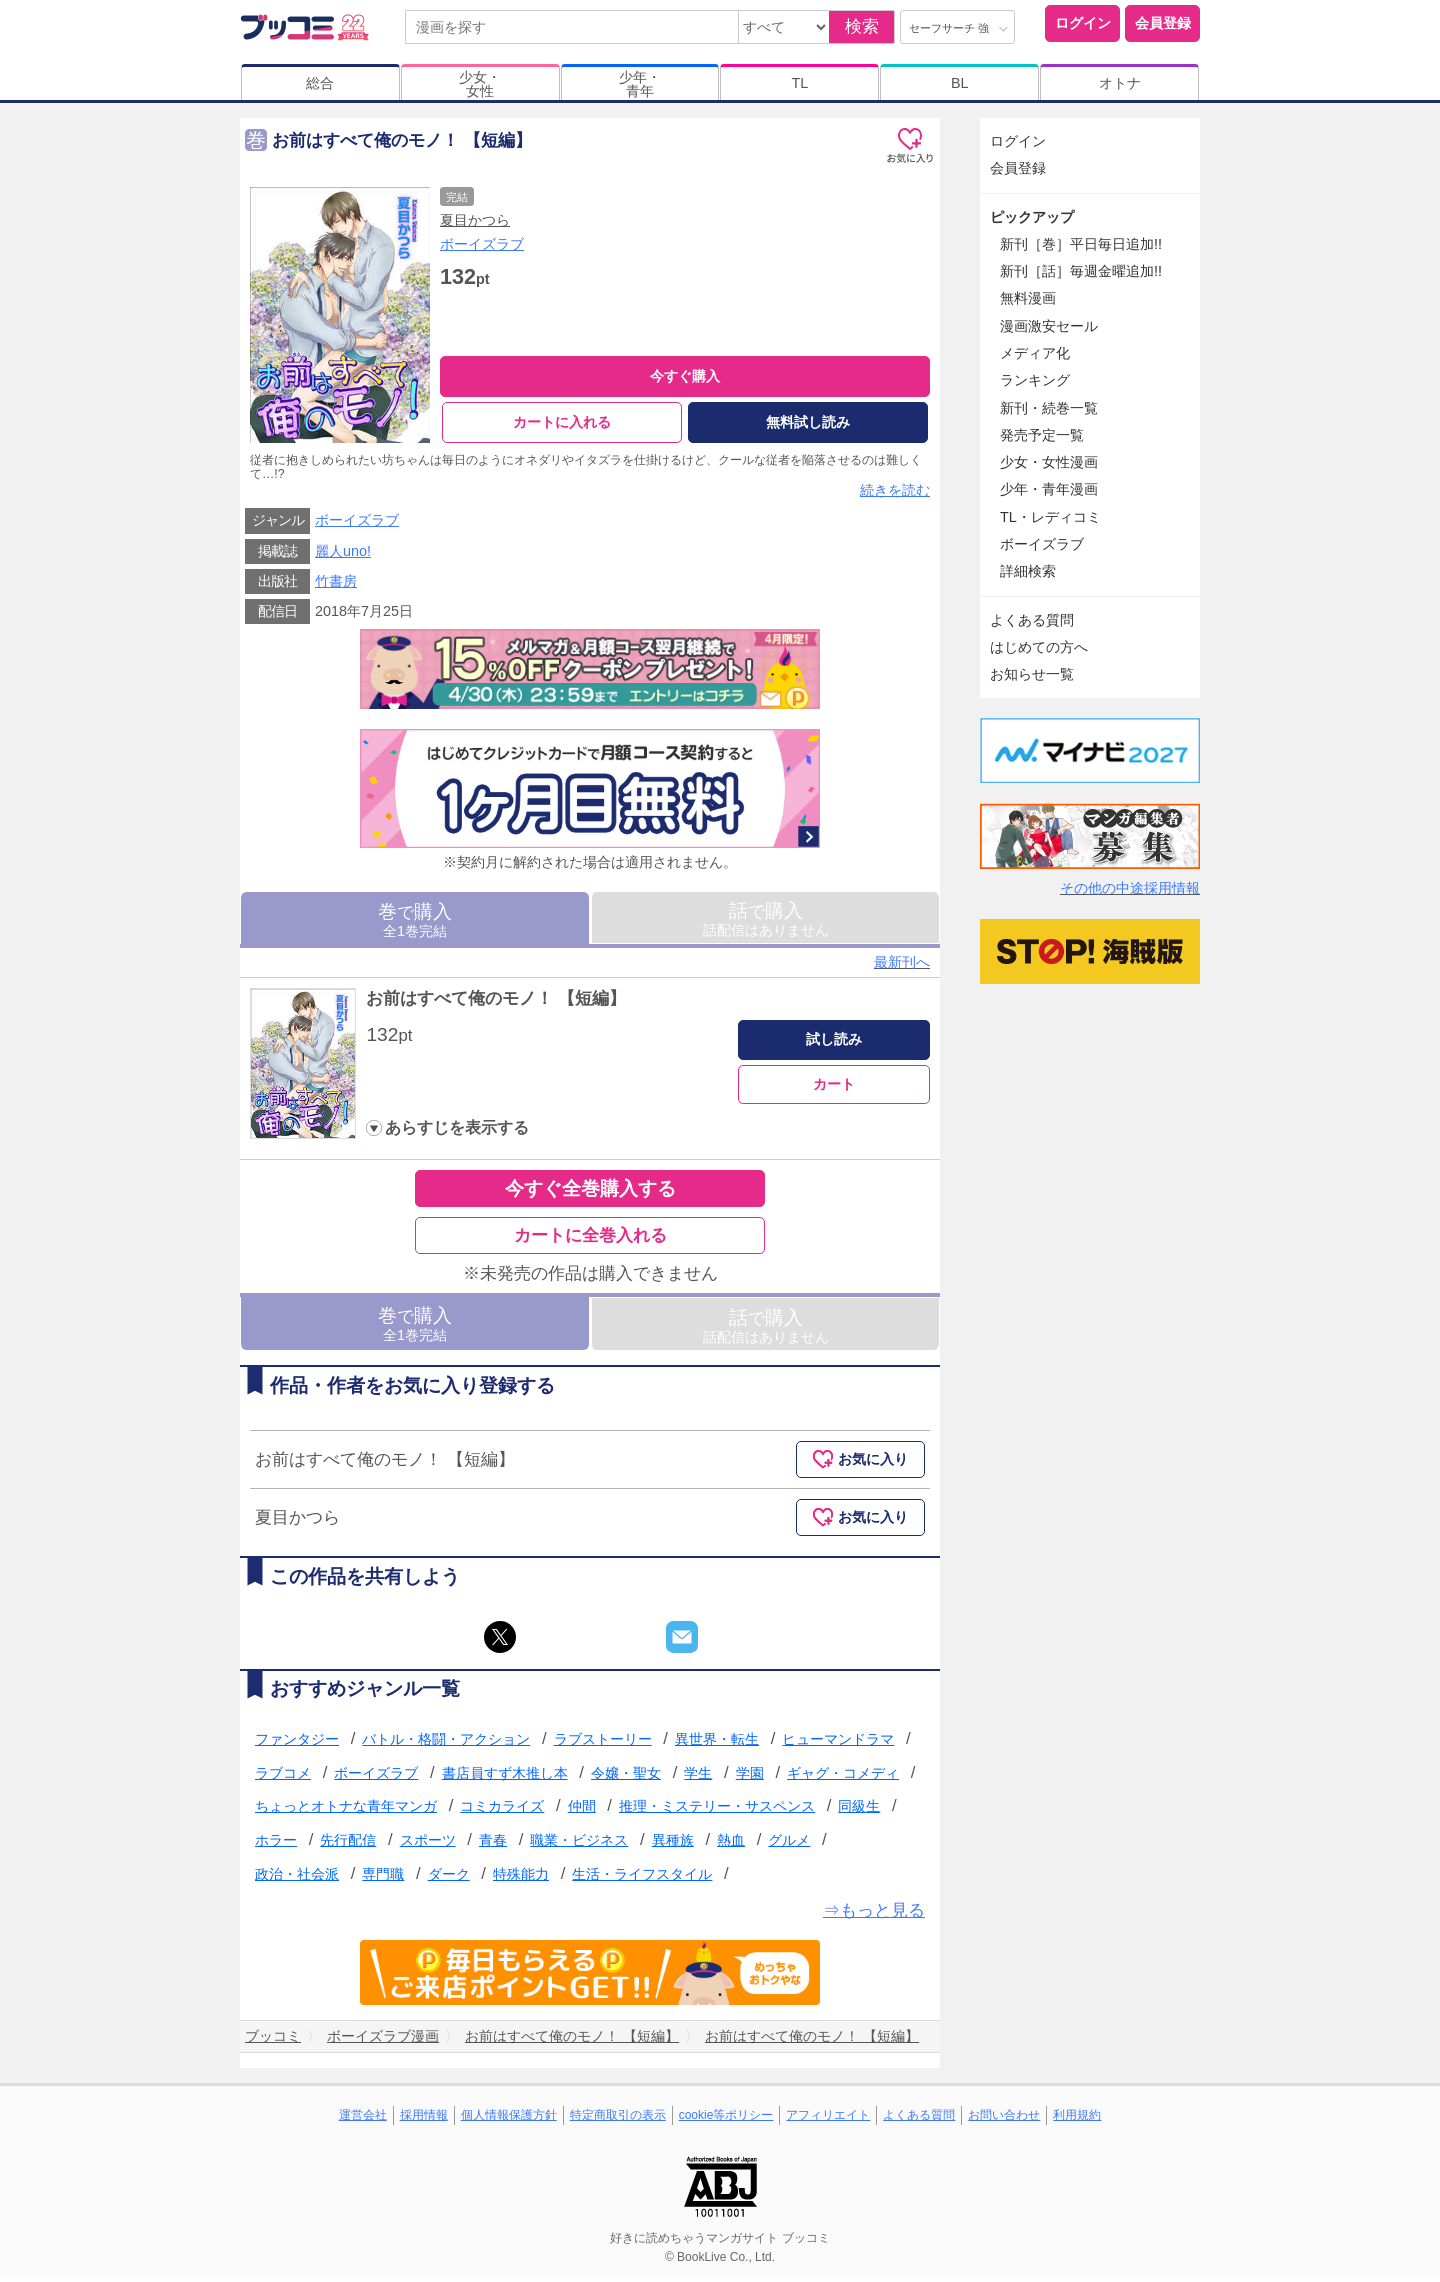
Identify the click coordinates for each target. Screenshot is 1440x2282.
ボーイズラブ (482, 244)
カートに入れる (562, 422)
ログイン (1083, 23)
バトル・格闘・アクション (446, 1744)
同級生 (859, 1811)
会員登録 (1163, 23)
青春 (493, 1845)
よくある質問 (1032, 620)
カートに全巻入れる (590, 1240)
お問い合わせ (1004, 2119)
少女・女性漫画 (1049, 462)
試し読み (834, 1044)
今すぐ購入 (685, 376)
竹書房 (336, 586)
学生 (698, 1778)
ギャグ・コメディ (843, 1778)
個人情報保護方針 (509, 2119)
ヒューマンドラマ (838, 1744)
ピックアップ (1032, 217)
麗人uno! (343, 556)
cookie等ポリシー (726, 2119)
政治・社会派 (297, 1879)
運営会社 (363, 2119)
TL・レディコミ (1050, 517)
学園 (750, 1778)
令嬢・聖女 (626, 1778)
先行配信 (348, 1845)
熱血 (731, 1845)
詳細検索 (1028, 571)
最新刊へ (902, 967)
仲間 (582, 1811)
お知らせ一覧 (1032, 674)
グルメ (789, 1845)
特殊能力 (521, 1879)
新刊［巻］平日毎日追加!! (1081, 244)
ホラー (276, 1845)
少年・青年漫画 (1049, 489)
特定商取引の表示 (618, 2119)
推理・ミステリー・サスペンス (717, 1811)
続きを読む (895, 495)
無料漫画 (1028, 298)
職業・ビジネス (579, 1845)
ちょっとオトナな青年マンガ (346, 1811)
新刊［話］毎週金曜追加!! (1081, 271)
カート (834, 1088)
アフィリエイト (828, 2119)
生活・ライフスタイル (642, 1879)
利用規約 (1077, 2119)
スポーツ (428, 1845)
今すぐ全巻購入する (590, 1193)
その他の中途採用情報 (1130, 888)
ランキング (1035, 380)
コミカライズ (502, 1811)
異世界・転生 (717, 1744)
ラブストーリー (603, 1744)
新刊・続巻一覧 (1049, 408)
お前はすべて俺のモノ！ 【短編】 (496, 1003)
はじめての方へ (1039, 647)
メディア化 (1035, 353)
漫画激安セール (1049, 326)
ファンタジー (297, 1744)
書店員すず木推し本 (505, 1778)
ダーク (449, 1879)
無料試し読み (808, 422)
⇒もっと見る (874, 1915)
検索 (862, 26)
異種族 (673, 1845)
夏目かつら (475, 220)
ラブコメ (283, 1778)
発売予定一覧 (1042, 435)
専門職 (383, 1879)
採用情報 (424, 2119)
